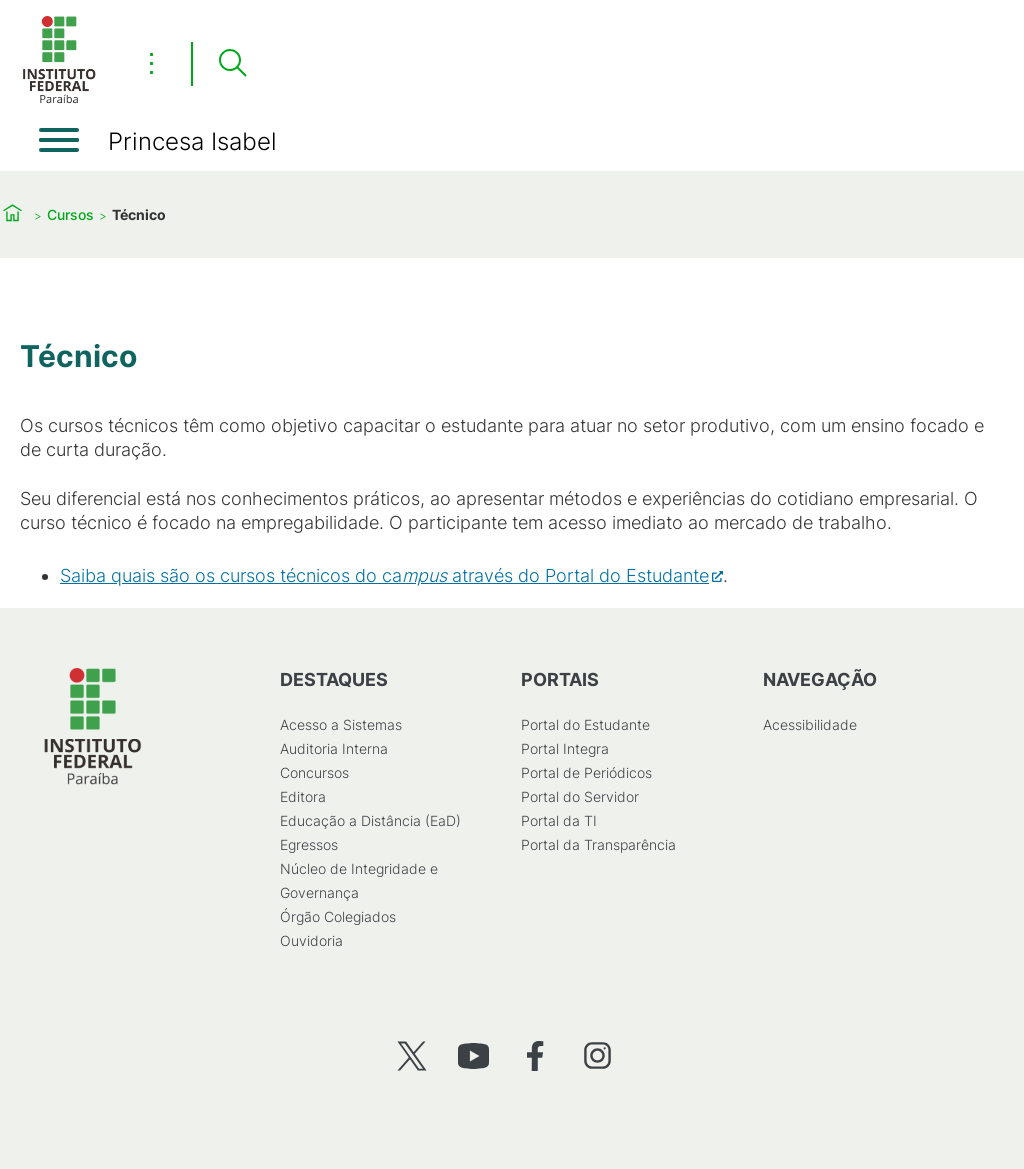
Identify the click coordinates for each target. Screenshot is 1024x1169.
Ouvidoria (311, 940)
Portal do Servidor (580, 796)
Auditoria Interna (334, 748)
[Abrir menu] (59, 140)
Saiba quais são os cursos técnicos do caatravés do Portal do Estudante (384, 575)
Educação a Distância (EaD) (370, 820)
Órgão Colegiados (338, 916)
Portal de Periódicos (586, 772)
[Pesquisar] (232, 64)
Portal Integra (565, 748)
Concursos (314, 772)
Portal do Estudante (585, 724)
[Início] (59, 99)
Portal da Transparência (598, 844)
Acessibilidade (810, 724)
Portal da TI (559, 820)
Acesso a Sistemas (341, 724)
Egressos (309, 844)
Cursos (70, 214)
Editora (303, 796)
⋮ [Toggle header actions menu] (151, 63)
